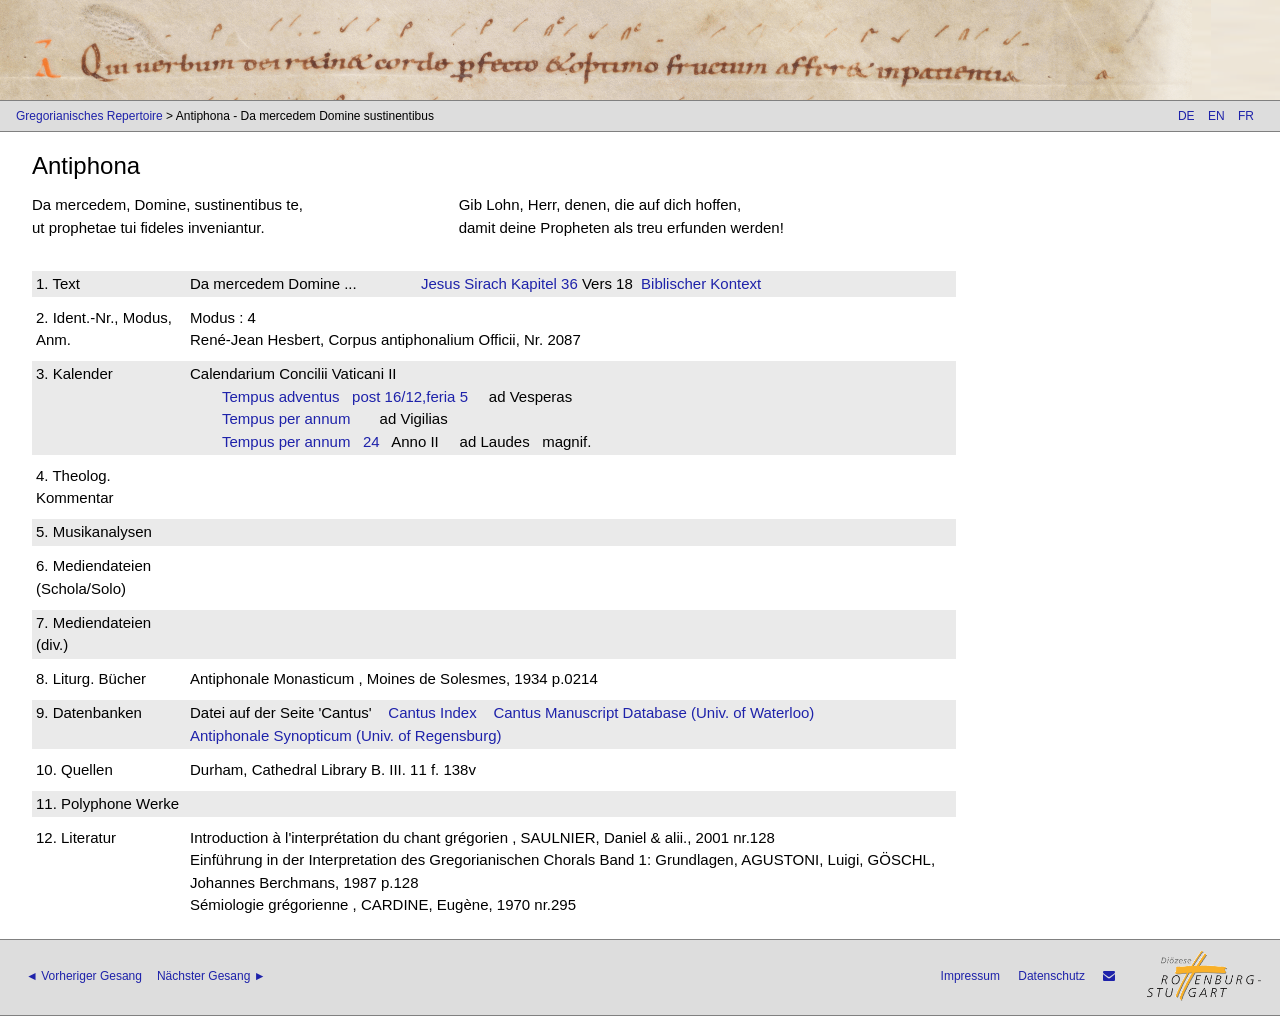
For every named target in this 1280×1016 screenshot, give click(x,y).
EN (1216, 116)
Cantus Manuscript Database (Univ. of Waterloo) (653, 712)
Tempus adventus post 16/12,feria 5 (345, 396)
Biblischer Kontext (701, 283)
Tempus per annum (292, 418)
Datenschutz (1051, 976)
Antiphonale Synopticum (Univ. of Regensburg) (346, 735)
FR (1246, 116)
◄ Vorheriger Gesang (84, 976)
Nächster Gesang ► (211, 976)
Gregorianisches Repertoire (89, 116)
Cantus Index (432, 712)
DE (1186, 116)
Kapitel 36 (542, 283)
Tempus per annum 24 (301, 441)
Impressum (970, 976)
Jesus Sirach (464, 283)
